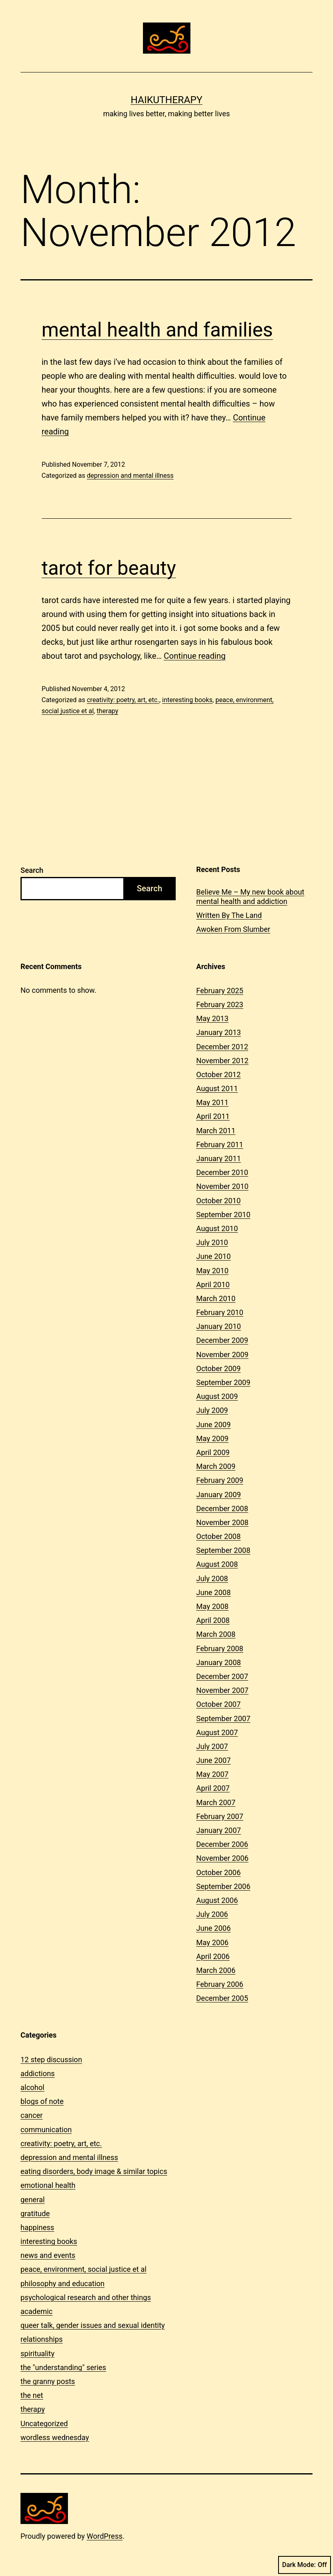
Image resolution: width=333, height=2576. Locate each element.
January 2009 (218, 1494)
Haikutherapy (166, 100)
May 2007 (212, 1774)
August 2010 (217, 1228)
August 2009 (217, 1396)
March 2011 (216, 1130)
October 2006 (218, 1872)
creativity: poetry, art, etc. (123, 700)
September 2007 (223, 1718)
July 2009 (212, 1410)
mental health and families (157, 329)
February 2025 (219, 990)
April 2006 (213, 1956)
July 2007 (212, 1746)
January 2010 (218, 1326)
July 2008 (212, 1578)
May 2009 (212, 1438)
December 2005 (222, 1998)
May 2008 (212, 1606)
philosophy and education (62, 2283)
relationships (41, 2339)
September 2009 (223, 1382)
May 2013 (212, 1018)
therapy (107, 711)
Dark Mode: (304, 2565)
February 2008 (219, 1648)
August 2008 (217, 1564)
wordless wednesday (54, 2437)
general (32, 2199)
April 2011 (213, 1116)
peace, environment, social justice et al (83, 2269)
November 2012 (222, 1060)
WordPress (104, 2536)
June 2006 (213, 1928)
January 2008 (218, 1662)
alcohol (32, 2087)
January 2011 (218, 1158)
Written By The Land (229, 915)
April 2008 (213, 1620)
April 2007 (213, 1788)
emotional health (47, 2185)
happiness (37, 2227)
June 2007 (213, 1760)
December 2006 (222, 1844)
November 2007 (222, 1690)
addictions (37, 2073)
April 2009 (213, 1452)
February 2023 (219, 1004)
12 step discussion (51, 2059)
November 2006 (222, 1858)
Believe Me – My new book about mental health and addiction (250, 897)
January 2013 (218, 1032)
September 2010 (223, 1214)
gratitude (35, 2213)
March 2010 (216, 1298)
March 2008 (216, 1634)
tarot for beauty (109, 568)
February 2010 (219, 1312)
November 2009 (222, 1354)
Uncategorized (44, 2423)
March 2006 (216, 1970)
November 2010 (222, 1186)
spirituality (37, 2353)
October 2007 (218, 1704)
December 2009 (222, 1340)
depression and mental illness (130, 475)
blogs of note (41, 2101)
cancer (31, 2115)
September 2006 (223, 1886)
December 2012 (222, 1046)
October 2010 (218, 1200)
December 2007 (222, 1676)
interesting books (187, 700)
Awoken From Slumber (233, 929)
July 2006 (212, 1914)
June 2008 (213, 1592)
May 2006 (212, 1942)
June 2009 (213, 1424)
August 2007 (217, 1732)
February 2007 (219, 1816)
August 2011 (217, 1088)
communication (46, 2129)
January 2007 (218, 1830)
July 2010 (212, 1242)
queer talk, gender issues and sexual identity (92, 2325)
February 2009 (219, 1480)
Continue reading (195, 656)
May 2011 (212, 1102)
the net (31, 2395)
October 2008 (218, 1536)
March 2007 (216, 1802)
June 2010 (213, 1256)
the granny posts (47, 2381)
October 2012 (218, 1074)
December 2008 (222, 1508)
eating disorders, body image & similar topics (93, 2171)
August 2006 (217, 1900)
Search (31, 870)
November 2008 (222, 1522)
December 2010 (222, 1172)
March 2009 (216, 1466)
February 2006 (219, 1984)
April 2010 (213, 1284)
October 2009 (218, 1368)
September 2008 (223, 1550)
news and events (47, 2255)
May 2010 (212, 1270)
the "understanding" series (63, 2367)
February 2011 (219, 1144)
